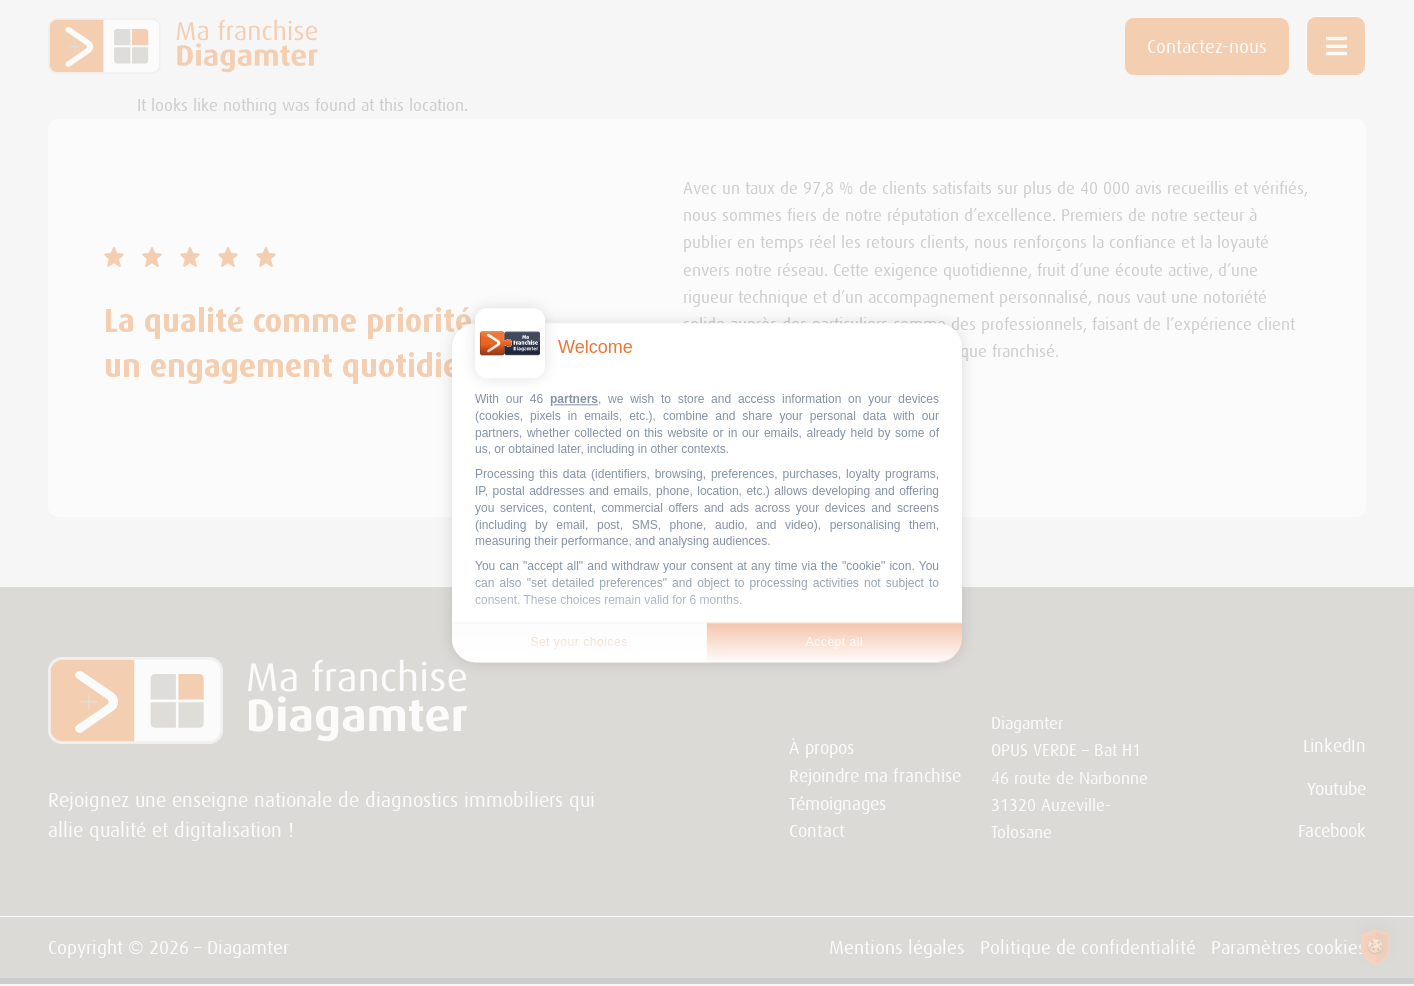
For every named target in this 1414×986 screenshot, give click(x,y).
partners (574, 399)
